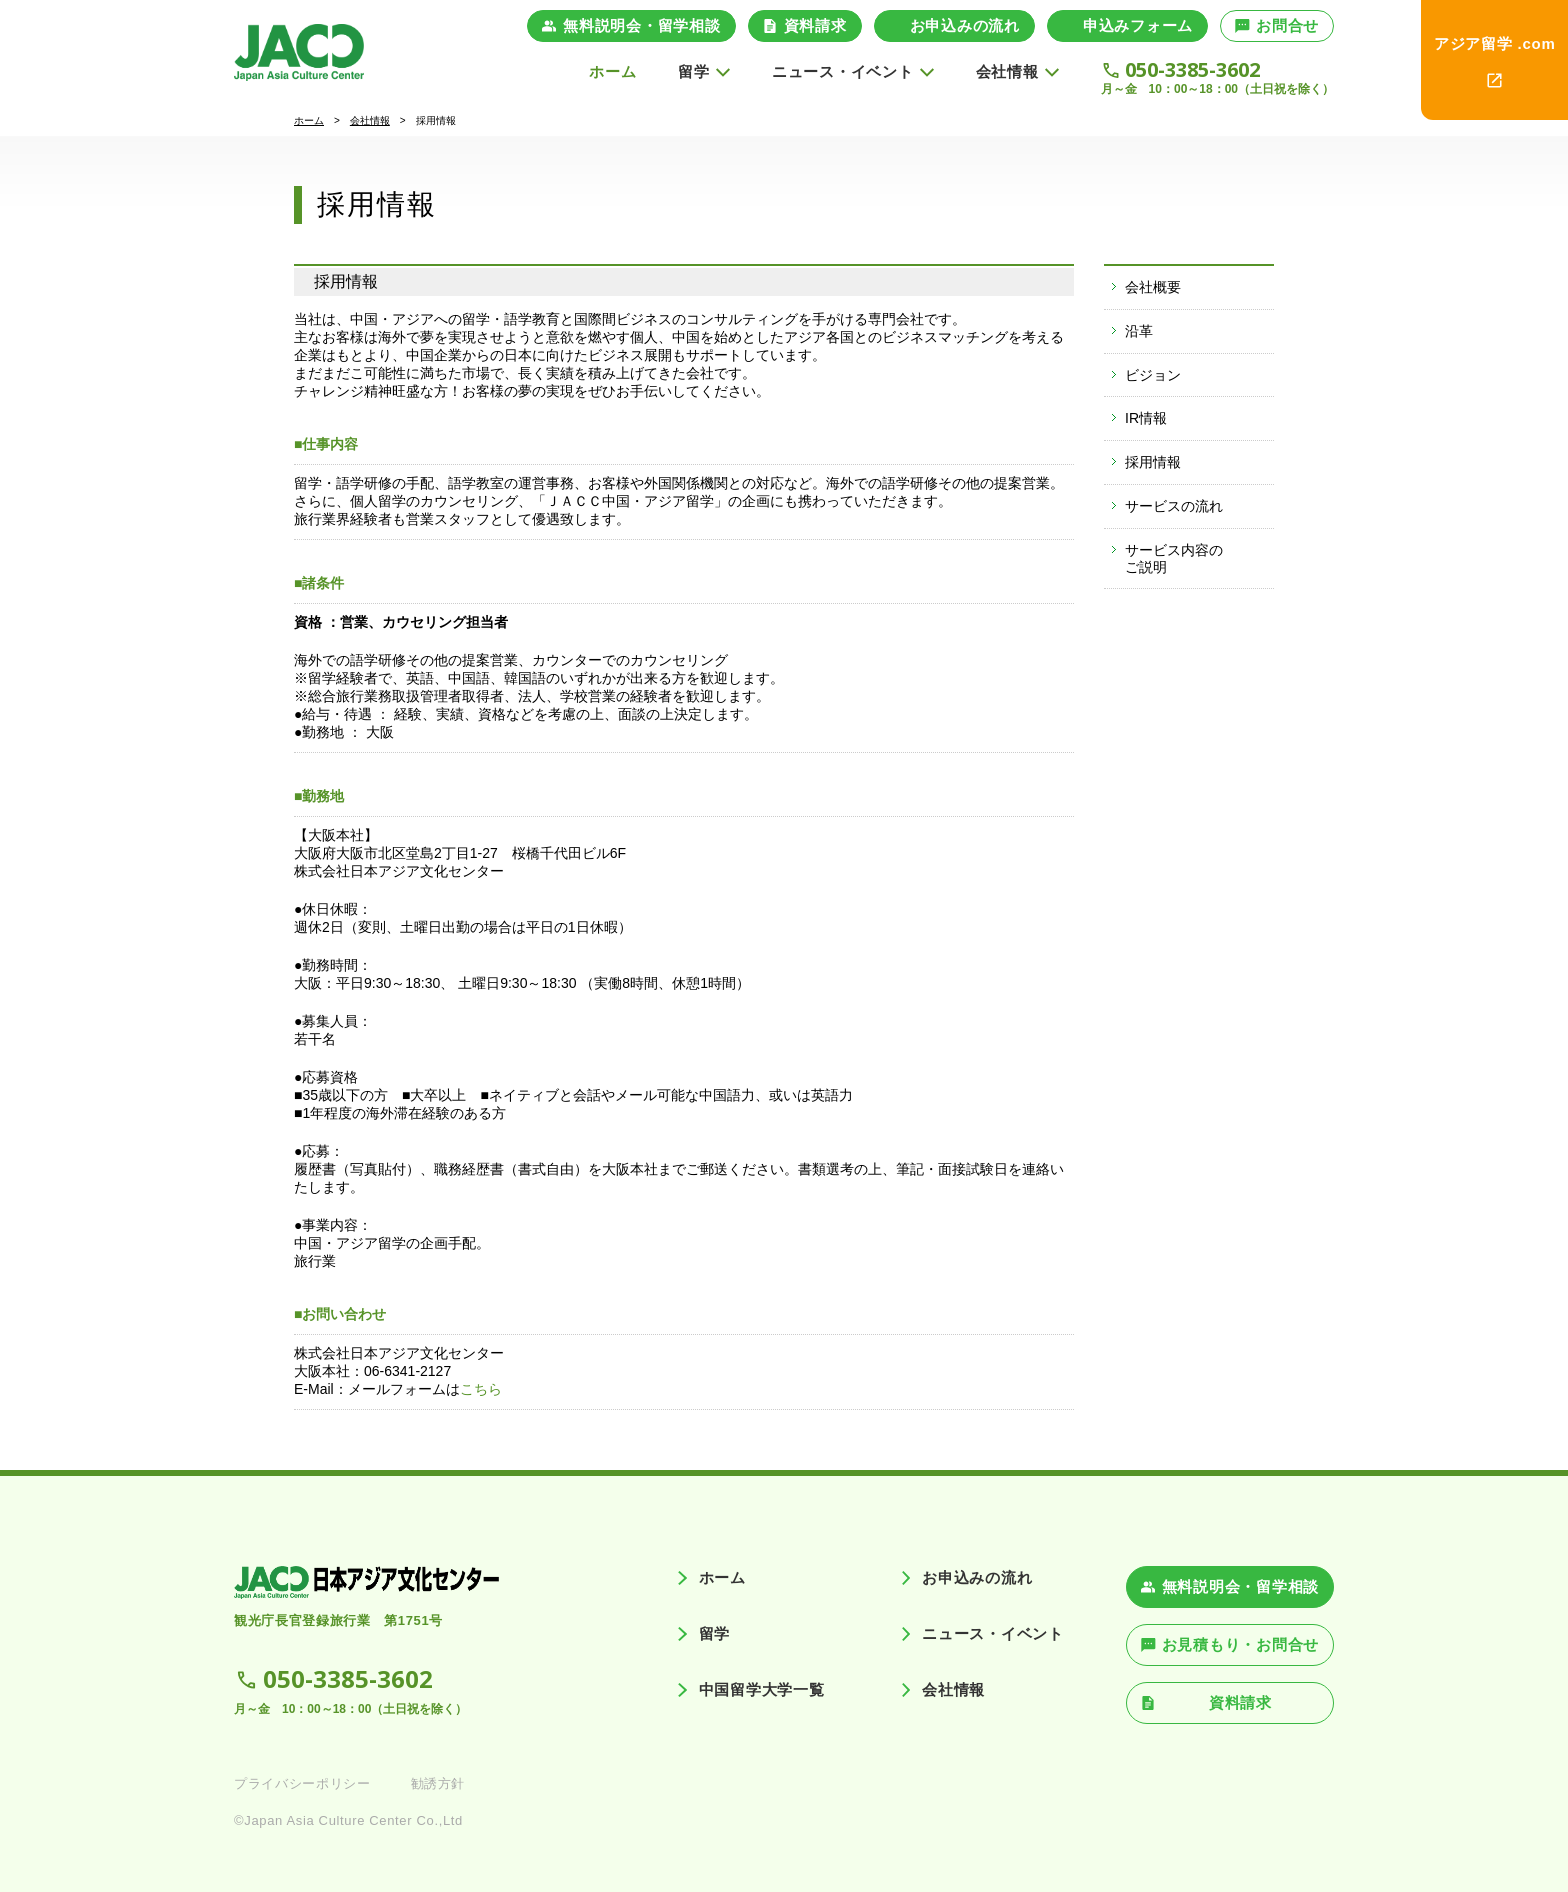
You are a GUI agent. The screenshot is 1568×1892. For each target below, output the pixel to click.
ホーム (612, 71)
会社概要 (1153, 287)
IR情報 (1146, 418)
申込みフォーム (1138, 25)
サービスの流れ (1174, 506)
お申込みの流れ (965, 25)
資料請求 (815, 25)
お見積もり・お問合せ (1241, 1644)
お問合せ (1287, 25)
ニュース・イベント (993, 1633)
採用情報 (1153, 462)
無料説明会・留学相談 (642, 25)
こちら (481, 1389)
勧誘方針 (438, 1783)
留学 (715, 1633)
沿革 (1139, 331)
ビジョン (1153, 375)
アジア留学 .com (1495, 43)
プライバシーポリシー (302, 1783)
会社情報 (370, 120)
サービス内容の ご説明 (1174, 558)
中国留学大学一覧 (762, 1689)
